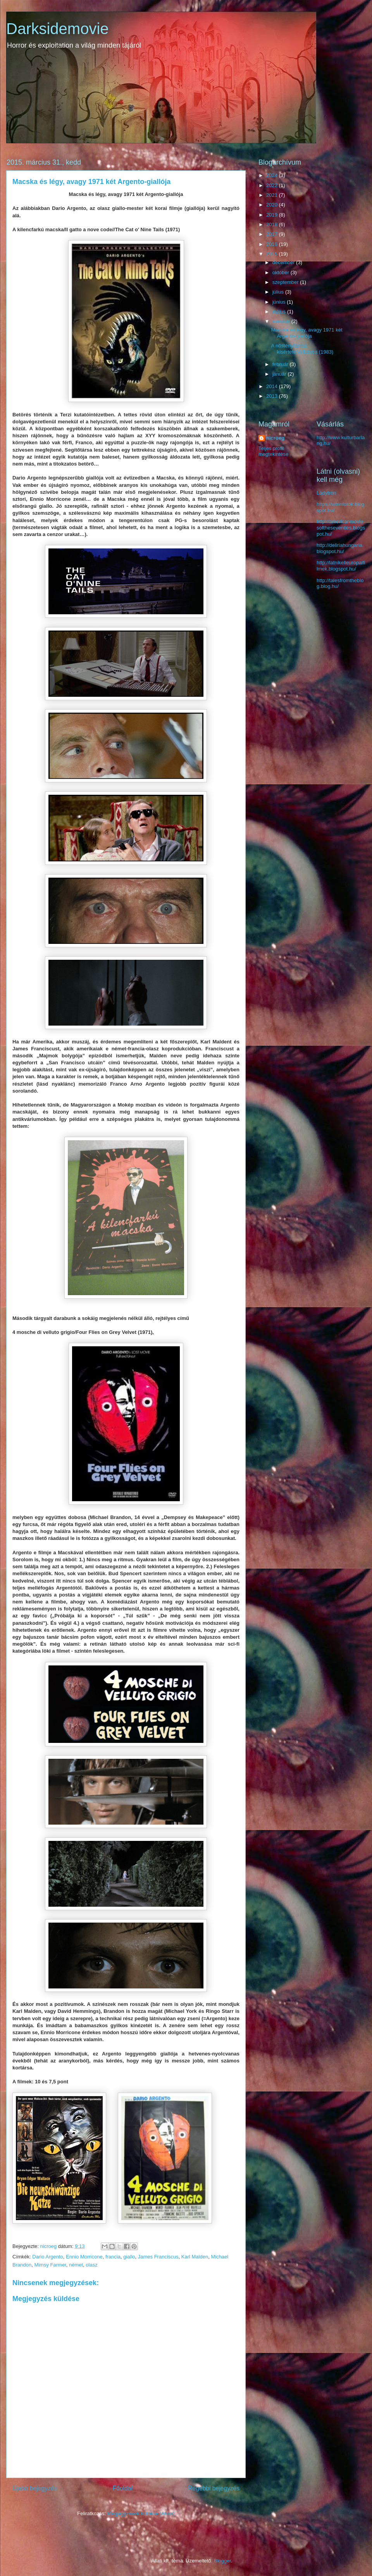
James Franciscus (158, 2257)
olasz (91, 2265)
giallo (129, 2257)
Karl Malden (194, 2257)
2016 (272, 244)
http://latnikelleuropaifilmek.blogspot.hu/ (341, 566)
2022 (272, 185)
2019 (272, 215)
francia (113, 2257)
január (280, 374)
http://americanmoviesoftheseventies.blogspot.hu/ (341, 527)
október (281, 272)
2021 (272, 195)
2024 (272, 175)
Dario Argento (47, 2257)
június (279, 302)
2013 (272, 396)
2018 (272, 224)
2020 (272, 205)
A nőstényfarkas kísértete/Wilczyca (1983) (302, 349)
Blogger (222, 2561)
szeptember (286, 282)
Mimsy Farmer (50, 2265)
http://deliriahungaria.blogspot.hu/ (340, 548)
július (278, 292)
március (281, 321)
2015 (272, 254)
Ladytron (326, 493)
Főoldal (123, 2488)
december (284, 262)
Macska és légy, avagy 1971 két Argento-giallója (306, 333)
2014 (272, 386)
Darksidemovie (57, 28)
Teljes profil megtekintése (273, 451)
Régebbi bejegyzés (213, 2488)
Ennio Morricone (84, 2257)
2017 (272, 234)
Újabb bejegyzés (34, 2488)
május (279, 311)
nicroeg (275, 438)
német (76, 2265)
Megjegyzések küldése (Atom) (141, 2513)
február (281, 364)
